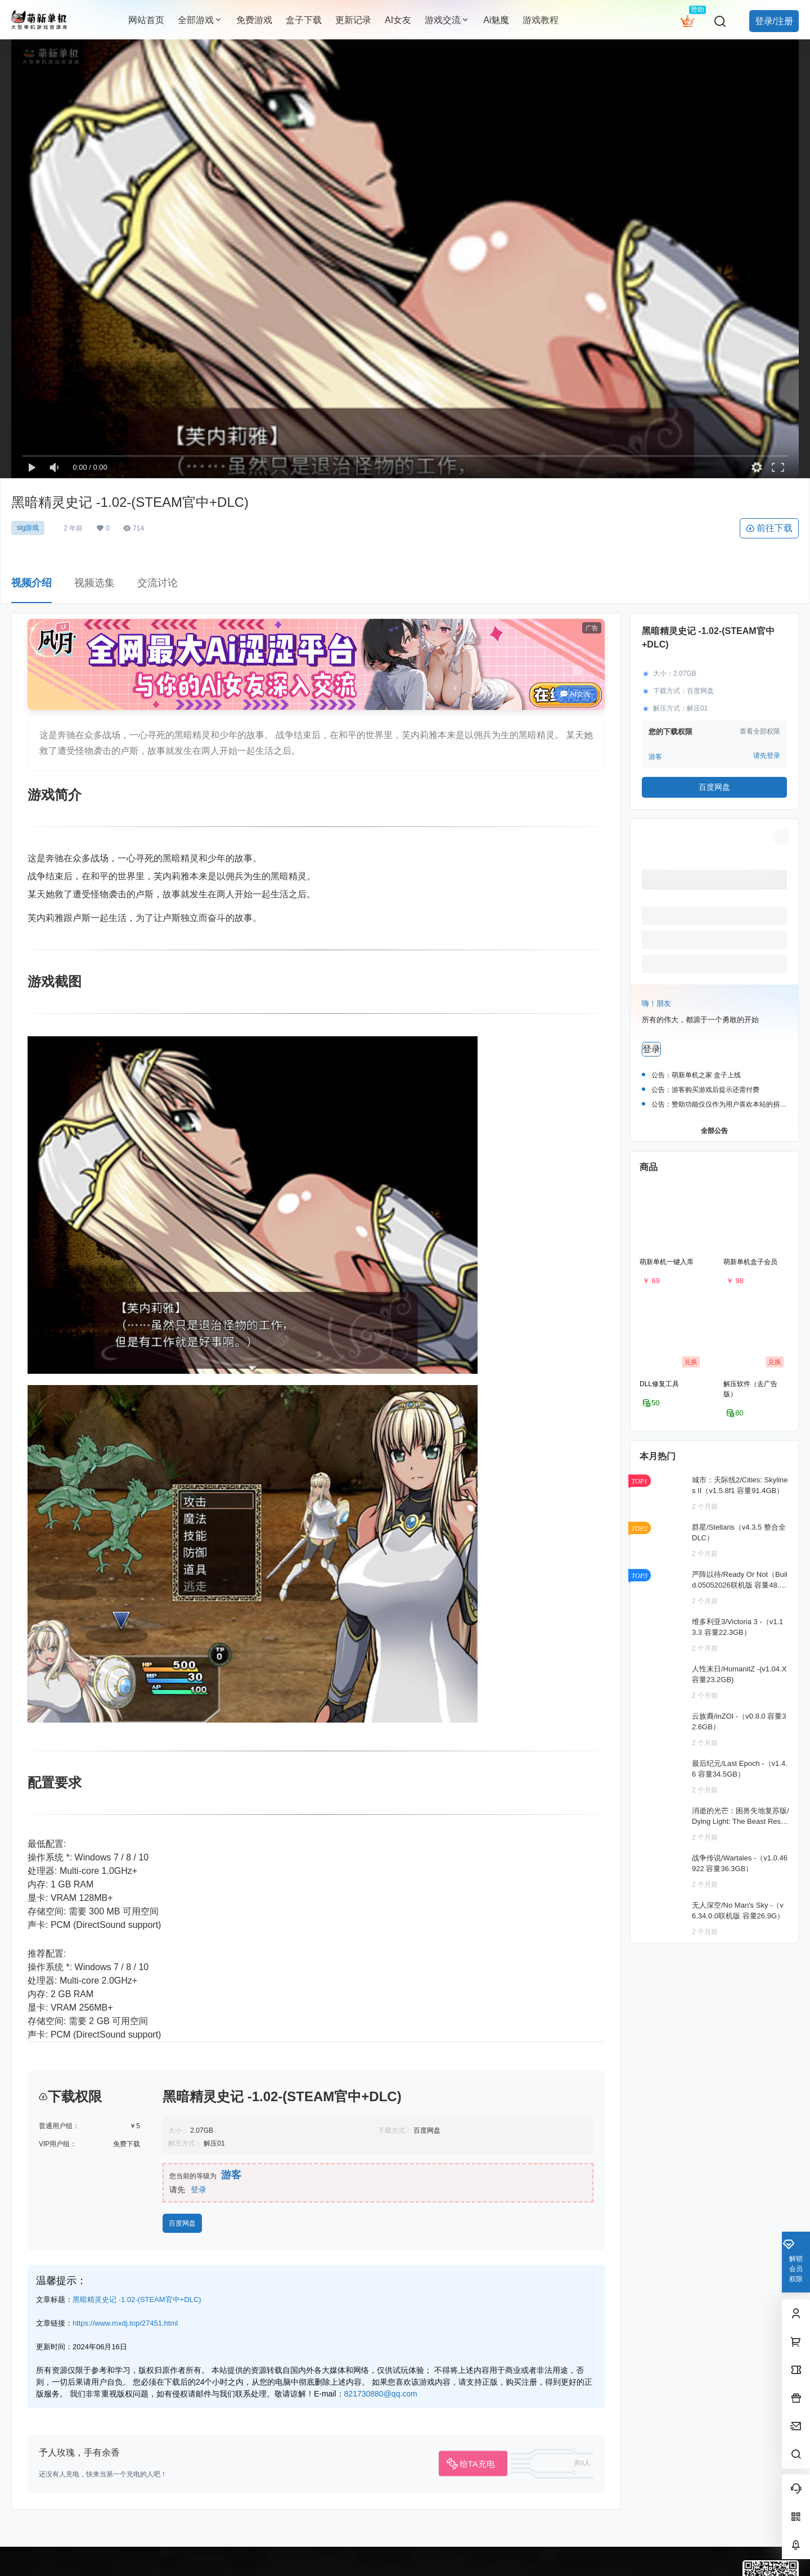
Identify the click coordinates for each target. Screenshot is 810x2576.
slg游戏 (28, 528)
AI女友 (575, 694)
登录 (198, 2394)
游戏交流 (447, 20)
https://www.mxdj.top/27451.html (125, 2528)
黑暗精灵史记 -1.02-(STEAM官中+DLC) (137, 2504)
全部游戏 (200, 20)
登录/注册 (774, 21)
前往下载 (769, 528)
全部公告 (714, 1130)
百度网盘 (182, 2428)
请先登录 (766, 755)
